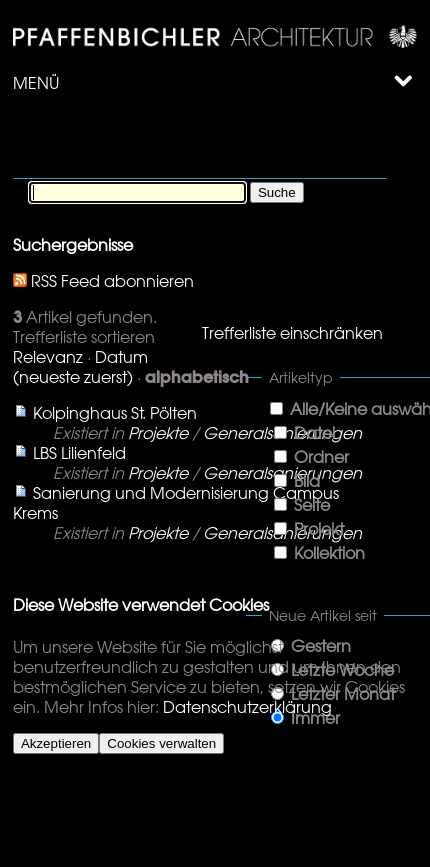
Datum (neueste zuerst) (80, 367)
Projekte (158, 433)
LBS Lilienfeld (79, 453)
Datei (314, 433)
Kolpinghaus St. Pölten (115, 413)
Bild (307, 481)
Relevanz (48, 357)
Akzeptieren (56, 743)
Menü (213, 83)
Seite (312, 505)
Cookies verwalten (161, 743)
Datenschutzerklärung (247, 707)
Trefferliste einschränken (292, 333)
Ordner (321, 457)
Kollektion (329, 553)
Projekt (319, 529)
